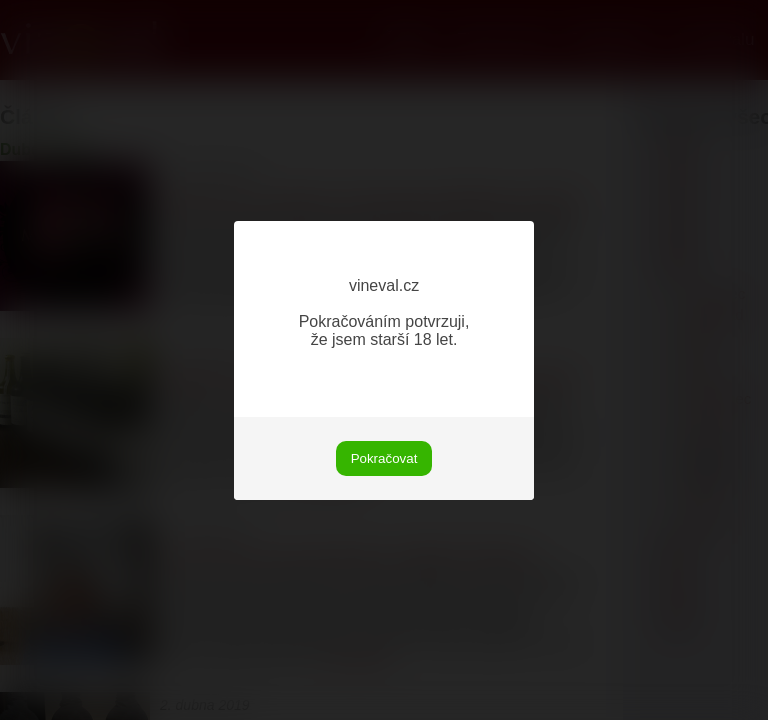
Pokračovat (384, 458)
